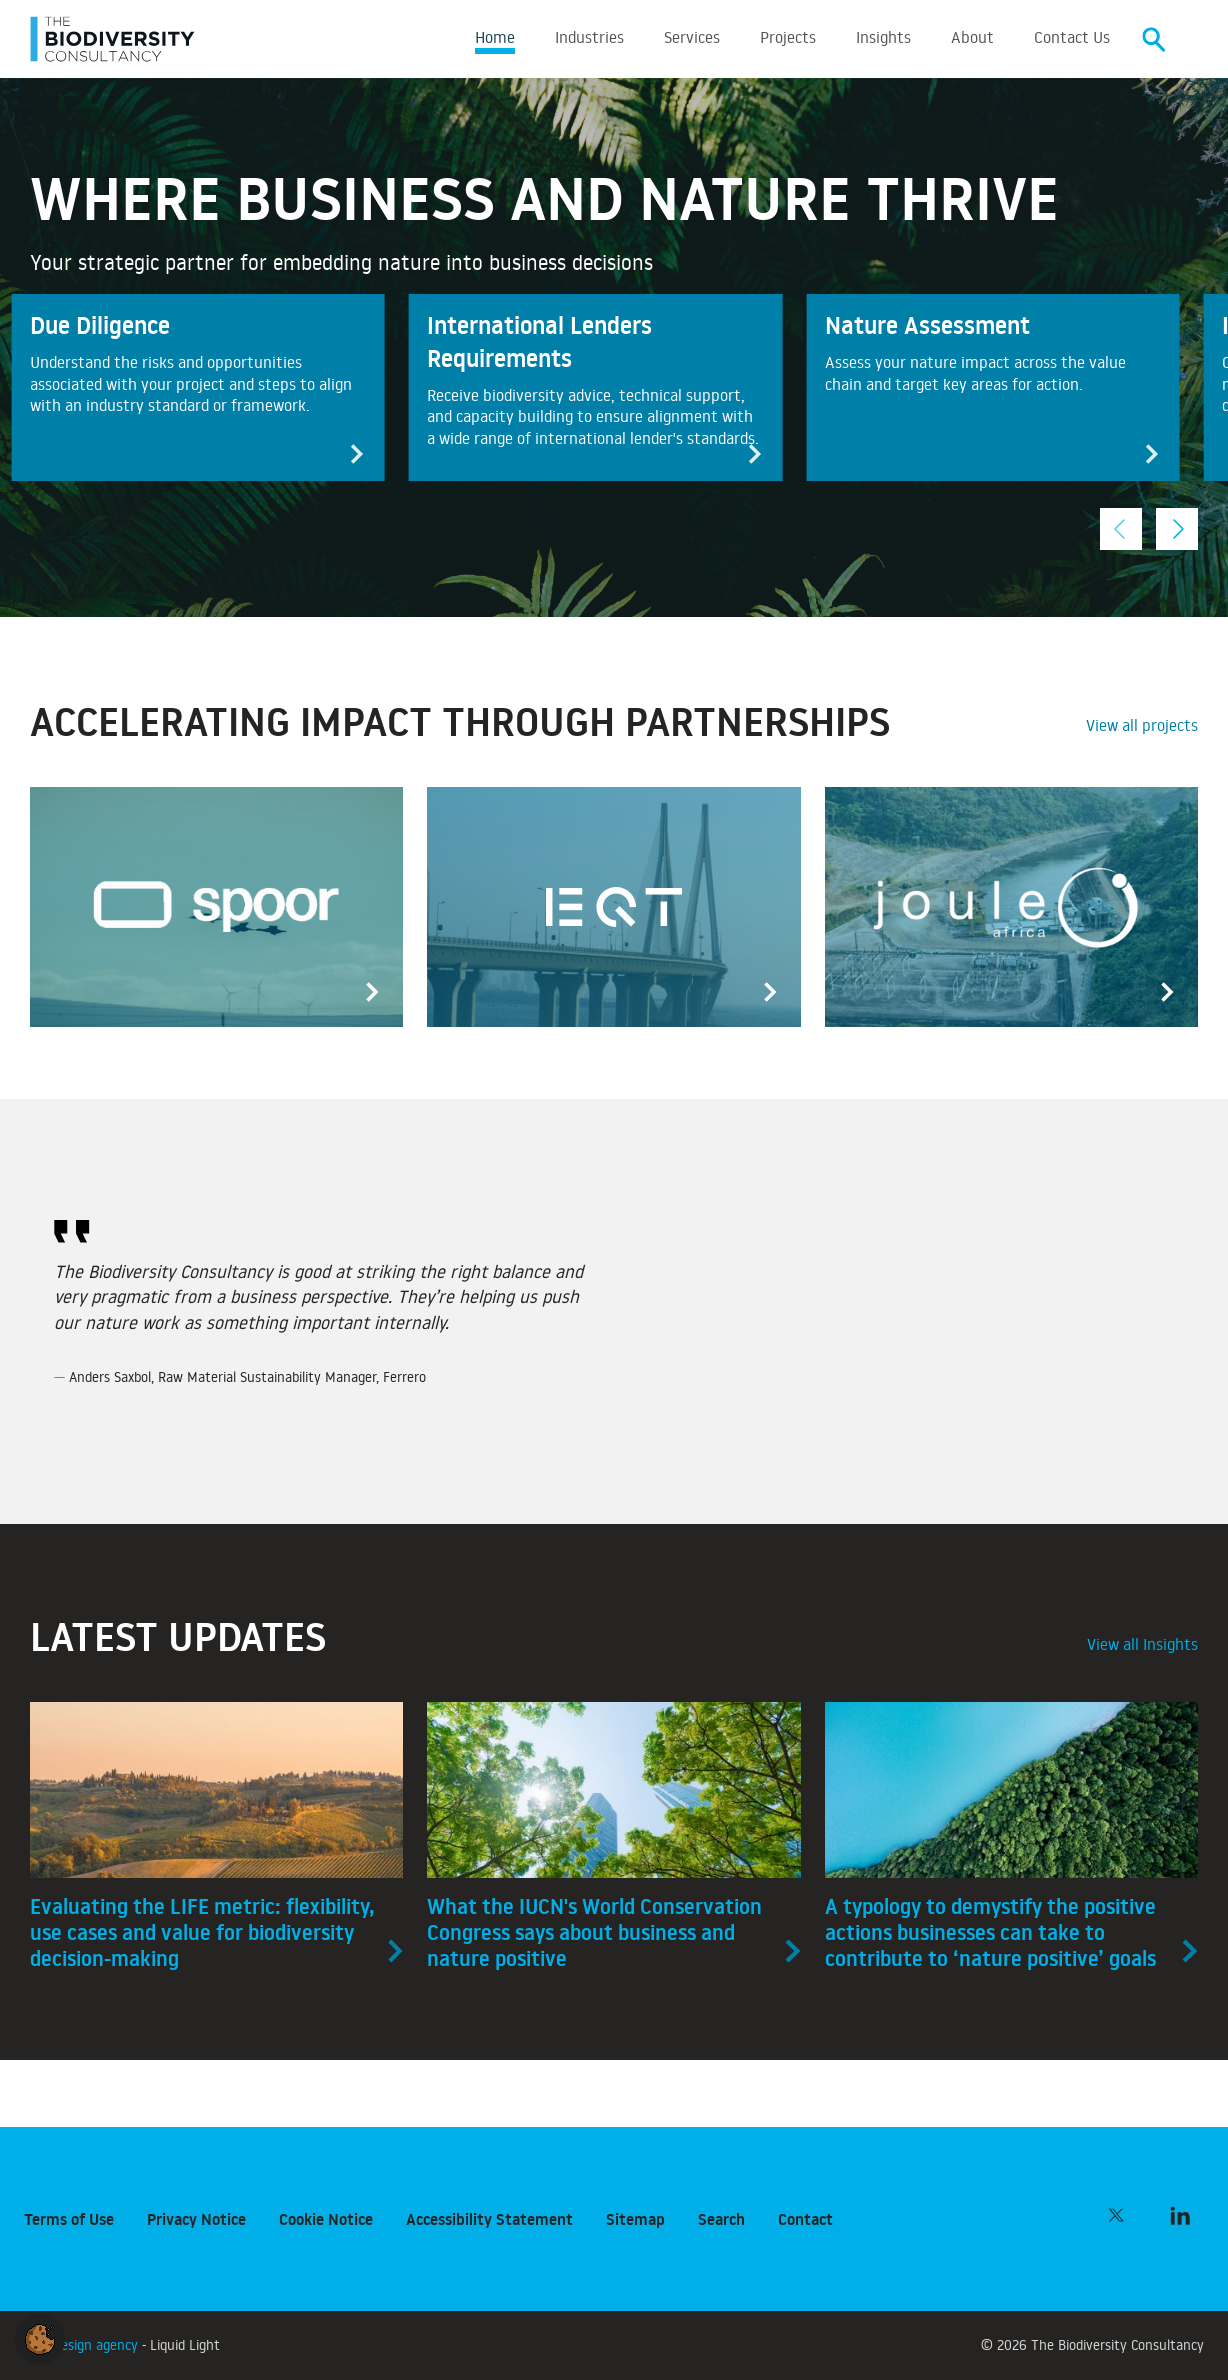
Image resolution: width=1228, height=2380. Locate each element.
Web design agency (83, 2344)
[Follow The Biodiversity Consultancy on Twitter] (1116, 2215)
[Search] (1154, 40)
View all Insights (1142, 1647)
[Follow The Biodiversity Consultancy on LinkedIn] (1180, 2215)
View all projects (1142, 728)
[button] (40, 2336)
